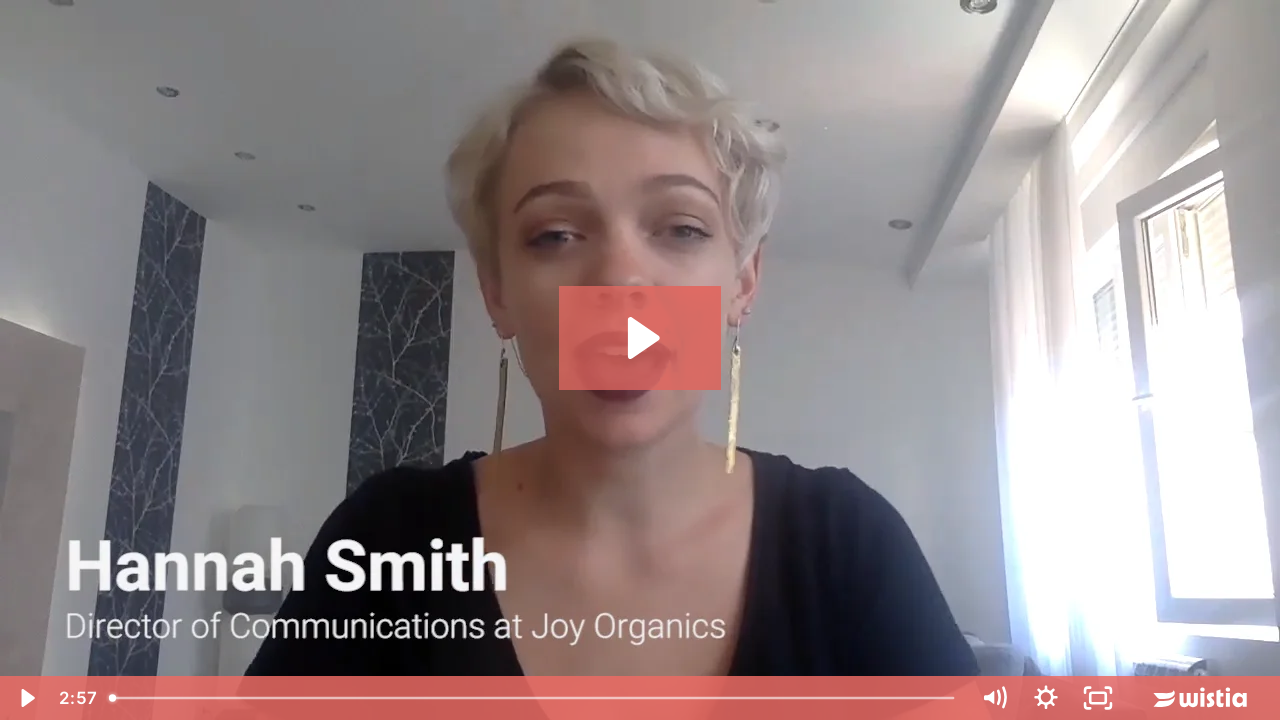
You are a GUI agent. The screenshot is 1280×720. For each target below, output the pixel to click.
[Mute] (994, 698)
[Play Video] (26, 698)
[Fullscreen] (1098, 698)
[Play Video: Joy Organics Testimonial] (640, 338)
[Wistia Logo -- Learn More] (1202, 698)
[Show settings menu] (1046, 698)
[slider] (534, 698)
